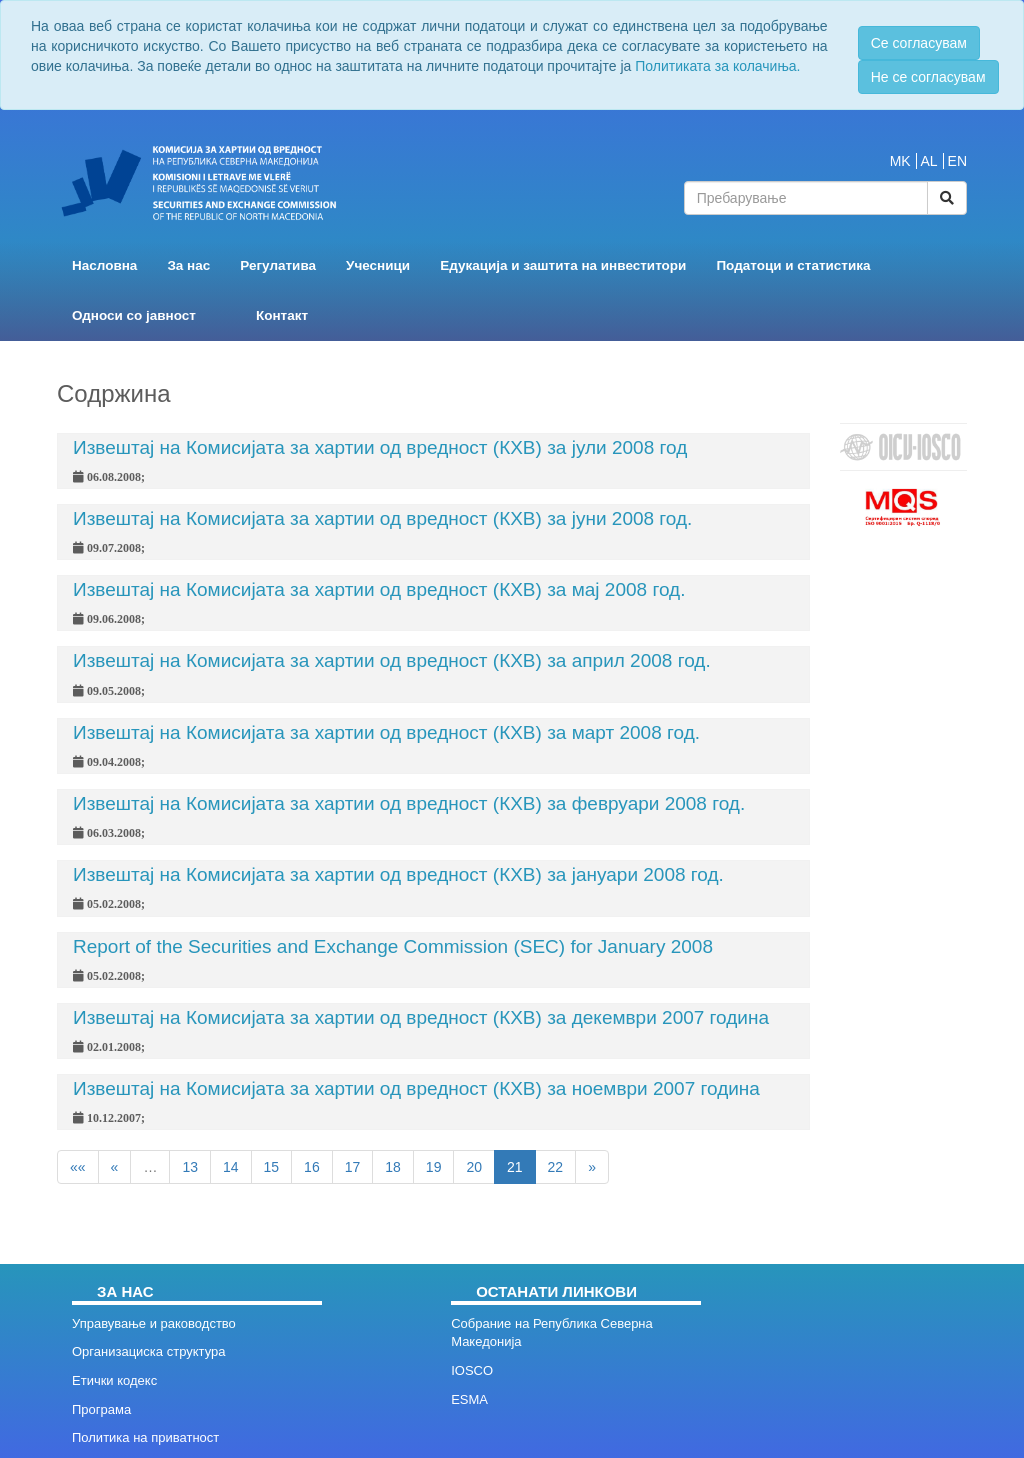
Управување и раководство (154, 1323)
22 (556, 1167)
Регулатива (278, 265)
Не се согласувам (928, 77)
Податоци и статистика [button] (793, 265)
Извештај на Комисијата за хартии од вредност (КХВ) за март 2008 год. (386, 732)
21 (515, 1167)
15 (272, 1167)
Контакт (282, 315)
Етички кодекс (114, 1380)
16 (312, 1167)
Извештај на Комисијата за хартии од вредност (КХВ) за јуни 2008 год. (382, 518)
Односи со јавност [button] (134, 315)
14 (231, 1167)
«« (78, 1167)
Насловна (104, 265)
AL (929, 161)
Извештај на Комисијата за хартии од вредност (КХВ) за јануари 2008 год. (398, 874)
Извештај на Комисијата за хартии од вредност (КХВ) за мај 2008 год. (379, 589)
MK (900, 161)
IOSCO (472, 1370)
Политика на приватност (145, 1437)
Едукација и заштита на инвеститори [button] (563, 265)
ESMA (469, 1399)
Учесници (378, 265)
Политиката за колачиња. (717, 66)
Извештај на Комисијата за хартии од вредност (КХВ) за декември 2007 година (421, 1017)
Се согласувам (919, 43)
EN (957, 161)
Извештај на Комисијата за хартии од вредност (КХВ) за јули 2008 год (380, 447)
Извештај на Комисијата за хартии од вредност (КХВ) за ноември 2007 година (416, 1088)
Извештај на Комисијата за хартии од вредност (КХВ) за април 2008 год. (392, 660)
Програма (101, 1409)
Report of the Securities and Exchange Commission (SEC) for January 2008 (393, 946)
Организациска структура (148, 1351)
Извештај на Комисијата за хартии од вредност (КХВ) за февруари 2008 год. (409, 803)
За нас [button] (188, 265)
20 (474, 1167)
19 (434, 1167)
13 (190, 1167)
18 (393, 1167)
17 (353, 1167)
